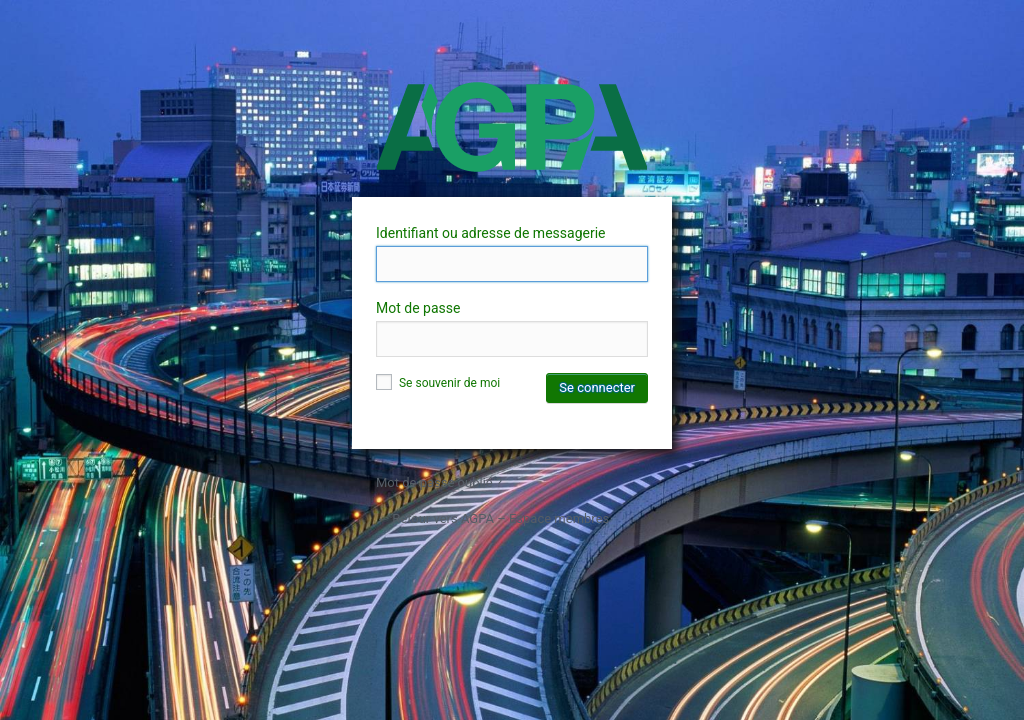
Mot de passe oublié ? (439, 482)
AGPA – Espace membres (512, 127)
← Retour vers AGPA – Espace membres (492, 518)
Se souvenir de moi (438, 383)
